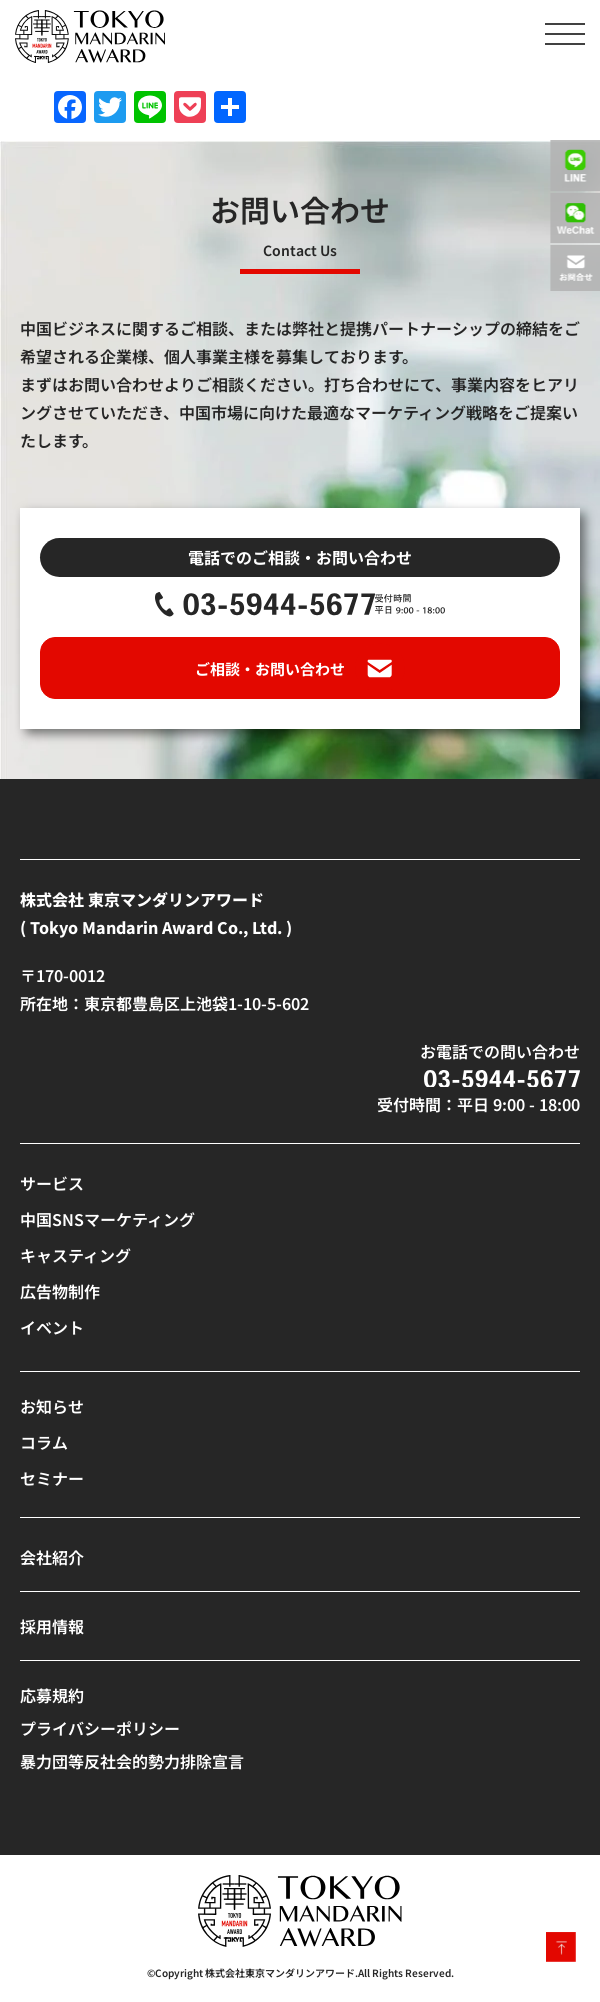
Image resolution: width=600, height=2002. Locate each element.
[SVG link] (90, 36)
